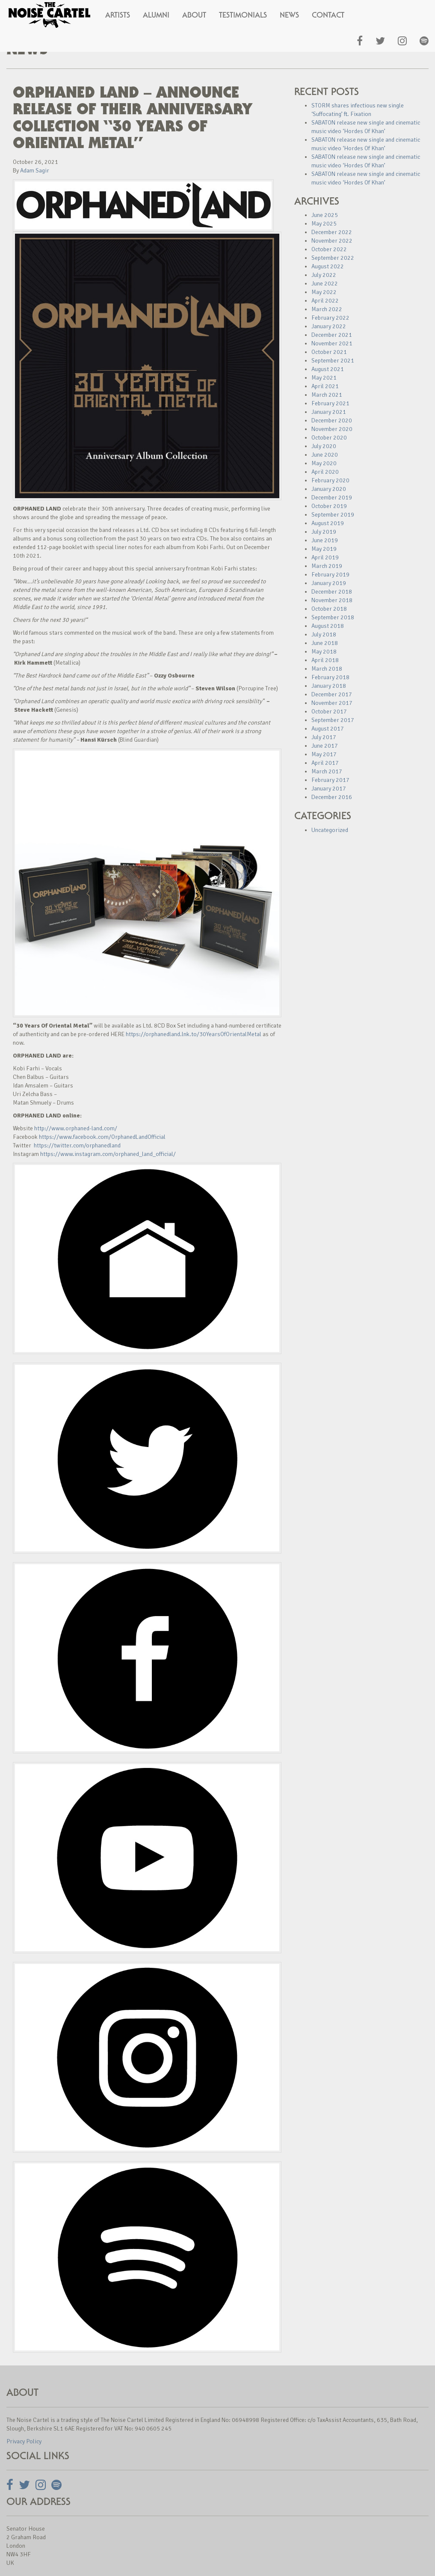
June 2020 (324, 454)
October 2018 (329, 608)
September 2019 (332, 514)
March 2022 (326, 309)
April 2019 (325, 557)
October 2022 (329, 249)
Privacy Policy (23, 2441)
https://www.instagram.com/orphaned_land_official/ (108, 1154)
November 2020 (331, 429)
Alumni (156, 15)
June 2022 (324, 283)
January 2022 (328, 326)
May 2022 (324, 292)
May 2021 (324, 377)
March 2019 (326, 566)
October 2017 (329, 711)
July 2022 (323, 275)
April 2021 (325, 386)
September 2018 (332, 617)
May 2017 (324, 754)
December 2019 (331, 497)
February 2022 (330, 317)
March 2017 (326, 771)
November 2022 (331, 240)
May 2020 (324, 463)
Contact (328, 15)
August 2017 (327, 728)
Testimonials (243, 15)
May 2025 (324, 223)
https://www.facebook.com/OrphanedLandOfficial (102, 1137)
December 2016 (331, 797)
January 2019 (328, 583)
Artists (117, 15)
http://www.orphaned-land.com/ (75, 1128)
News (289, 15)
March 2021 (326, 394)
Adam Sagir (34, 170)
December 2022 (331, 232)
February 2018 (330, 677)
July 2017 (323, 737)
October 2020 (329, 437)
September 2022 (332, 257)
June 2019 (324, 540)
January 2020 (328, 489)
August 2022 (327, 266)
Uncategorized (329, 830)
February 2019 (330, 574)
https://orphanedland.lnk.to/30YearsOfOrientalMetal (193, 1034)
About (194, 15)
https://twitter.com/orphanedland (77, 1145)
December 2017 (331, 694)
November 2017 (331, 703)
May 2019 (324, 549)
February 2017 (330, 780)
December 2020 (331, 420)
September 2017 (332, 720)
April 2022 (325, 300)
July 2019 (323, 531)
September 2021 (332, 360)
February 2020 (330, 480)
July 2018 (323, 634)
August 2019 (327, 523)
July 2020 (323, 446)
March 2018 (326, 668)
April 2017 (325, 763)
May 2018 (324, 651)
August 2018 (327, 626)
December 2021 (331, 335)
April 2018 (325, 660)
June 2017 (324, 745)
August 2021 (327, 369)
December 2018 (331, 591)
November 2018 (331, 600)
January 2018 (328, 685)
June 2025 (324, 215)
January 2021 (328, 412)
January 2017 (328, 788)
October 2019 (329, 506)
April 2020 (325, 471)
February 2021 (330, 403)
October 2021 (329, 352)
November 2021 (331, 343)
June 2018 (324, 643)
